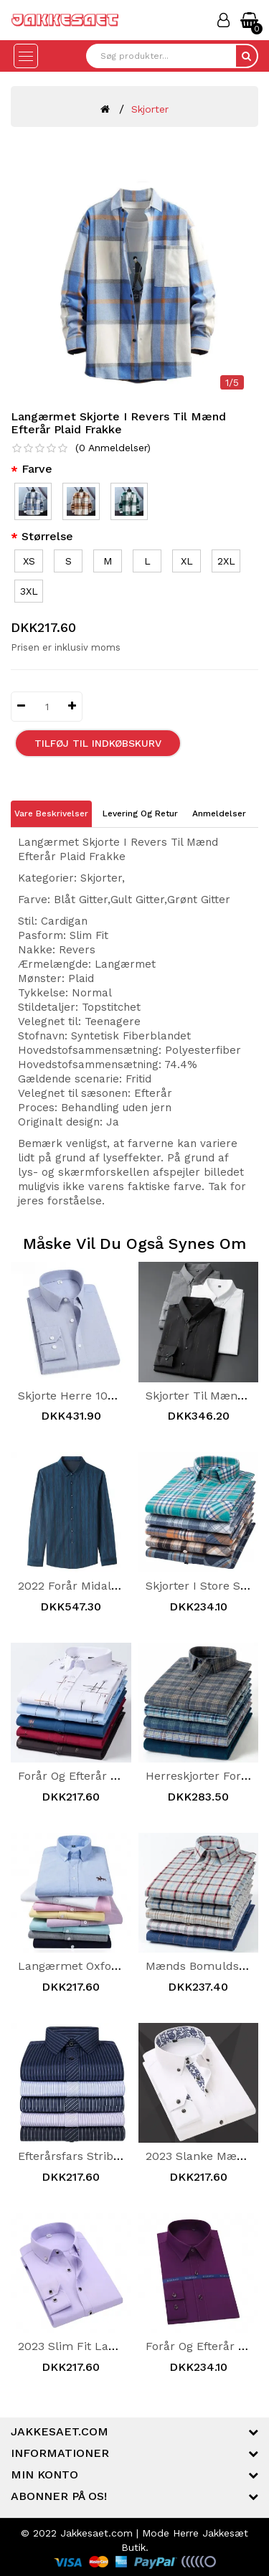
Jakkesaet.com (96, 2533)
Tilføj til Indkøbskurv (97, 743)
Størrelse (47, 536)
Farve (37, 469)
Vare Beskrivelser (51, 813)
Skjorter (150, 109)
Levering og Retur (140, 813)
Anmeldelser (219, 813)
